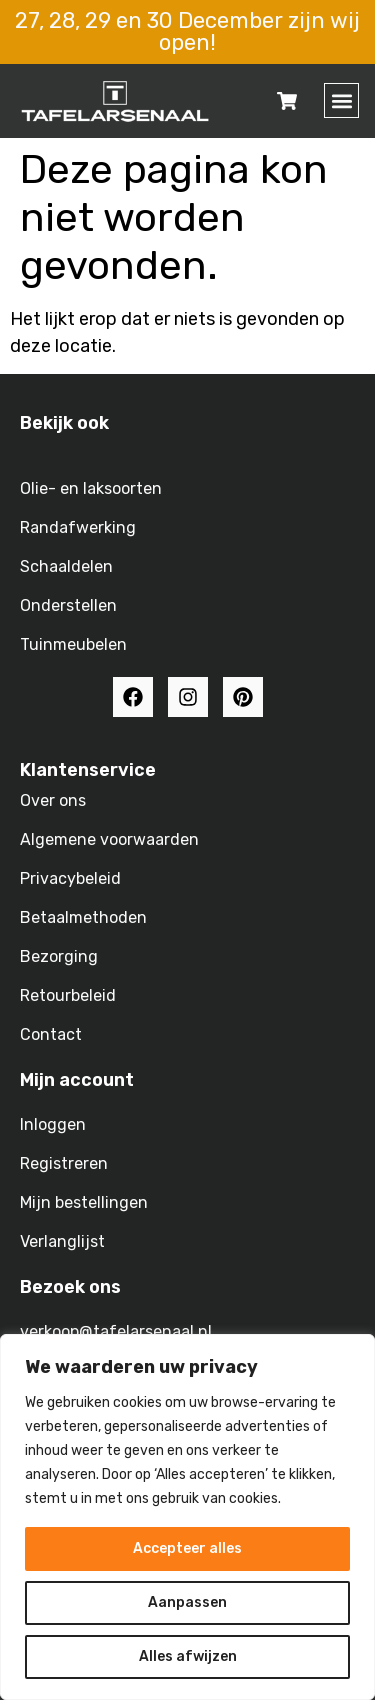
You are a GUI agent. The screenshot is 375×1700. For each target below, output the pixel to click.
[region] (187, 1517)
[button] (341, 100)
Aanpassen (187, 1602)
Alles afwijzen (188, 1656)
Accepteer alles (187, 1548)
